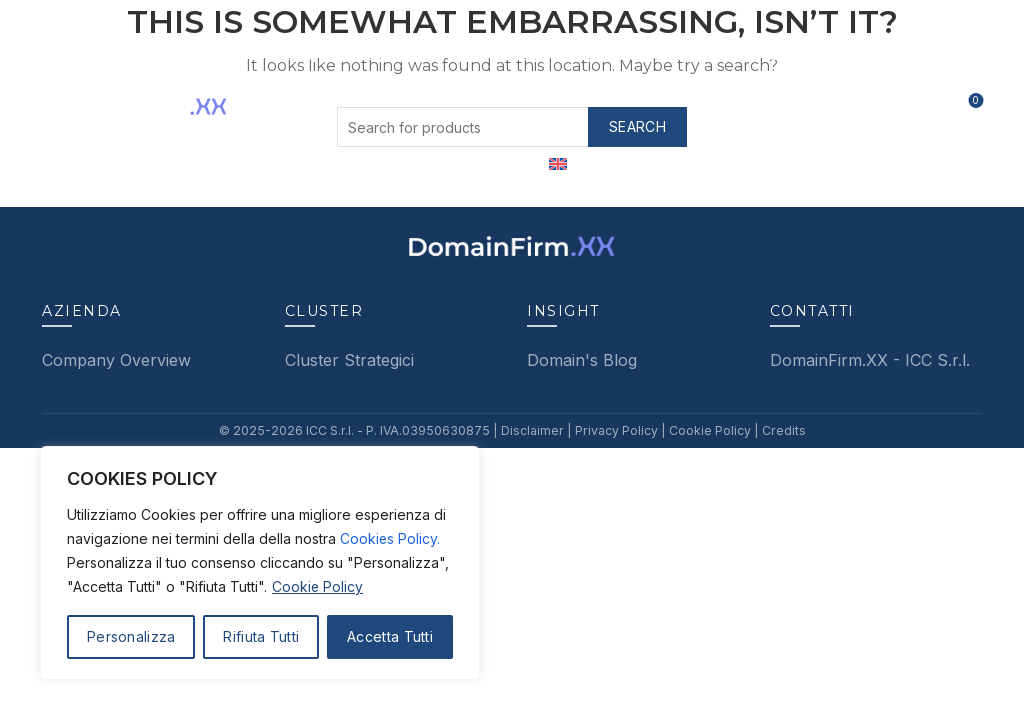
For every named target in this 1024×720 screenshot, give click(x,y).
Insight (710, 55)
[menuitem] (558, 165)
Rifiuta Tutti (261, 636)
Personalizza (131, 636)
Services (501, 55)
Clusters (395, 55)
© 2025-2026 (268, 430)
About (301, 55)
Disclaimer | (535, 430)
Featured (611, 55)
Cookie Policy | (709, 430)
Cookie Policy (318, 586)
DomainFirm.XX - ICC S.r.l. (870, 360)
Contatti (805, 55)
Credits (776, 430)
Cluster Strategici (349, 360)
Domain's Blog (582, 360)
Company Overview (116, 360)
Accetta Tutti (390, 636)
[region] (260, 563)
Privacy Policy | (617, 430)
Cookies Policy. (390, 538)
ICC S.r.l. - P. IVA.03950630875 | (404, 430)
